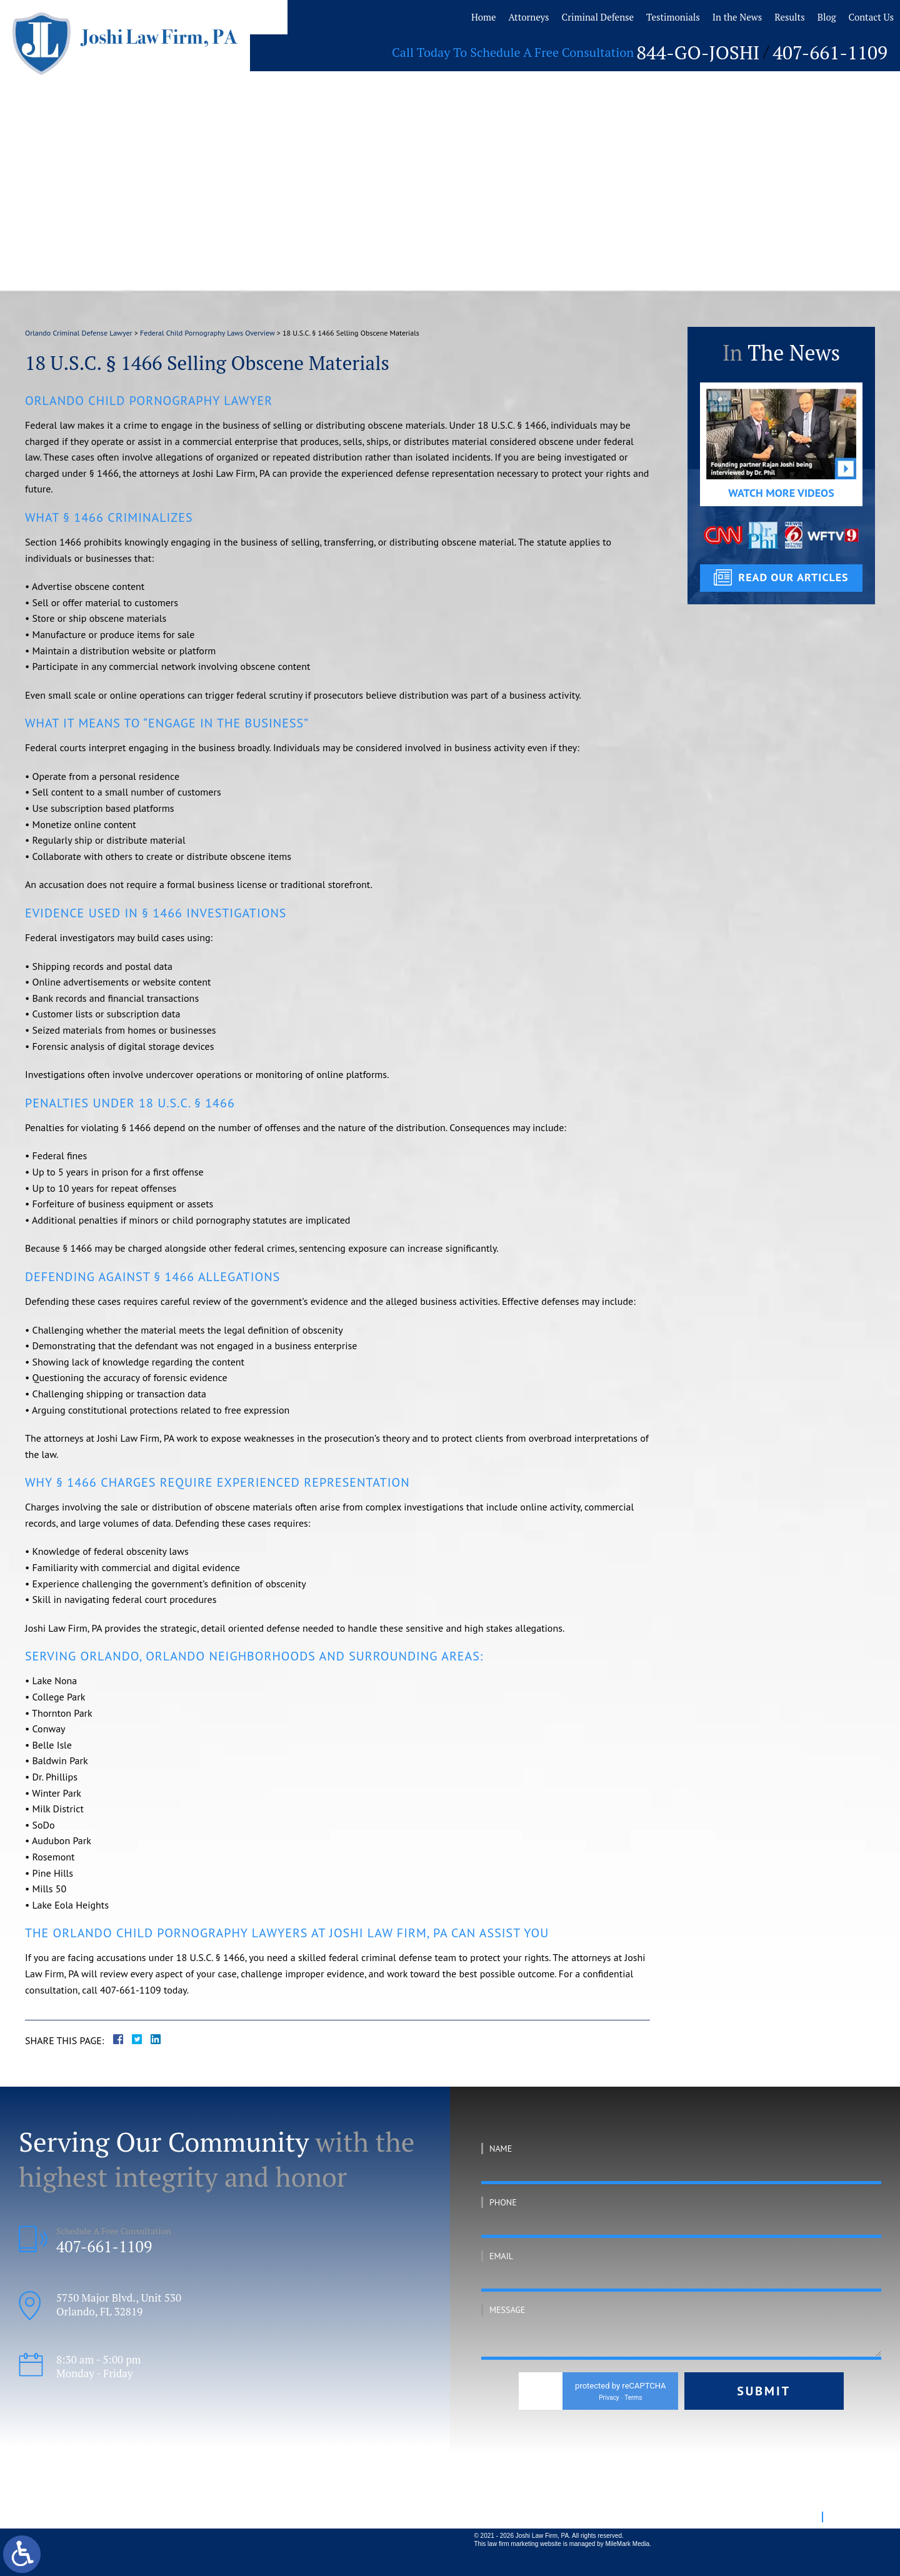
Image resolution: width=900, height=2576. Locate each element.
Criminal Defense (569, 17)
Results (772, 17)
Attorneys (497, 17)
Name (500, 2148)
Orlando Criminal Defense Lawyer (78, 332)
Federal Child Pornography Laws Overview (207, 332)
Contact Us (857, 17)
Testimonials (649, 17)
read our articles (793, 576)
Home (449, 17)
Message (507, 2309)
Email (501, 2256)
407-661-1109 (840, 49)
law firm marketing (513, 2543)
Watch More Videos (781, 493)
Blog (811, 17)
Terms (633, 2397)
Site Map (799, 2516)
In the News (717, 17)
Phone (503, 2202)
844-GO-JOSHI (727, 49)
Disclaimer (849, 2516)
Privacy (609, 2397)
